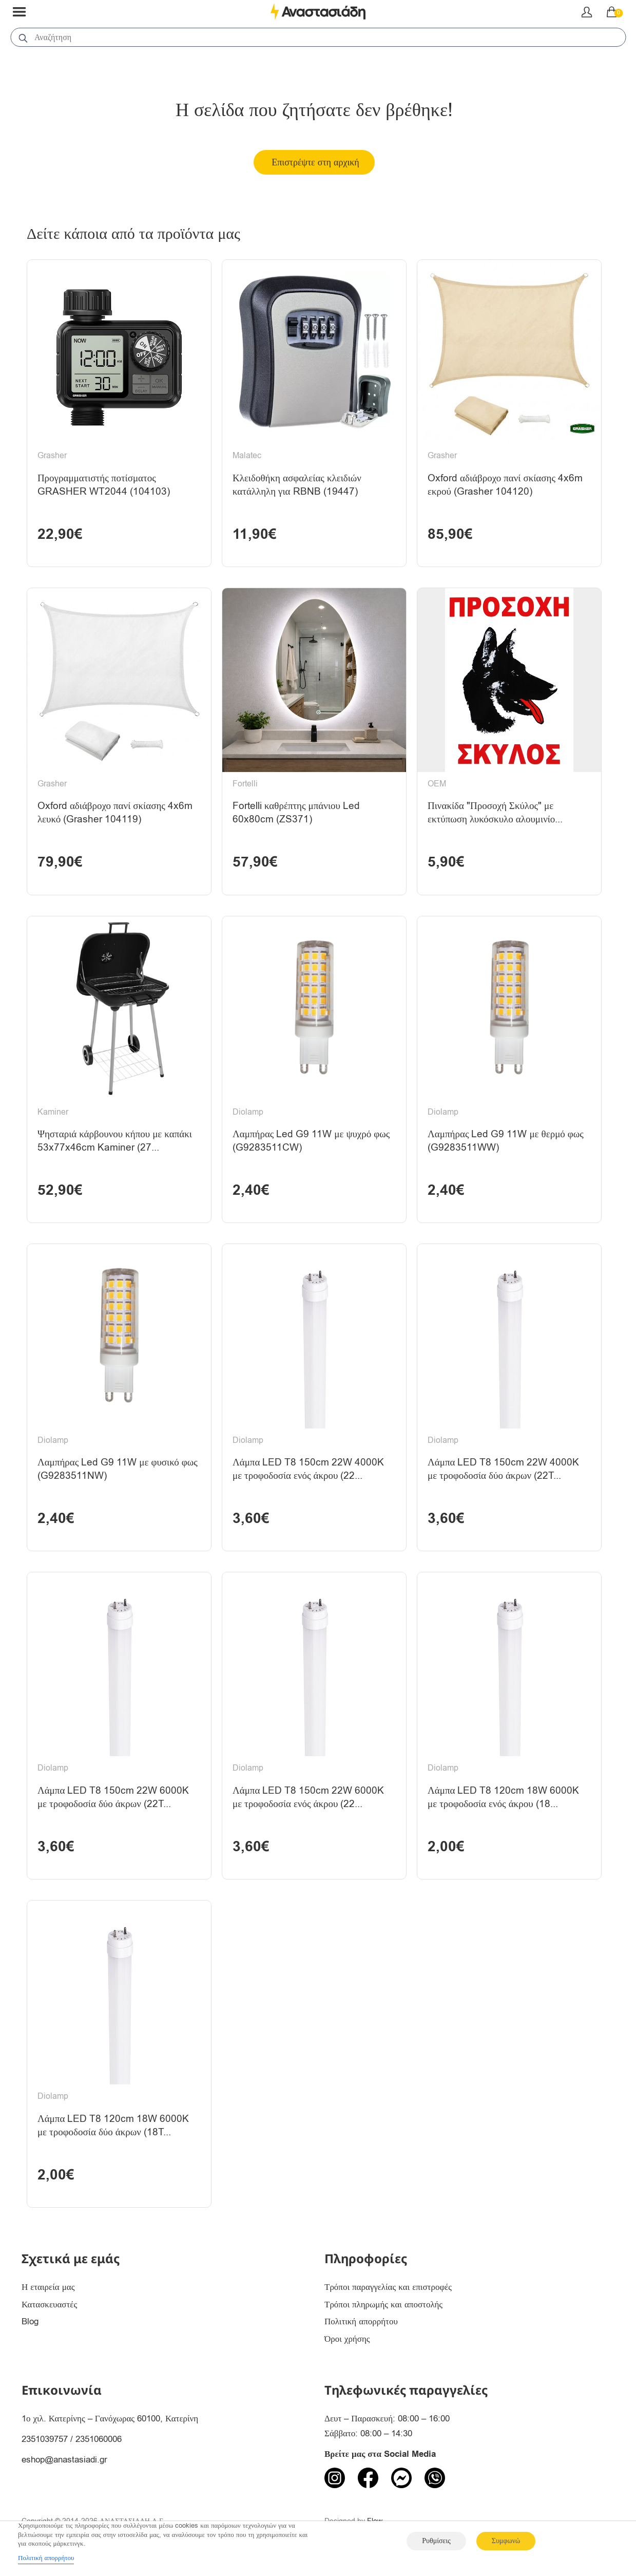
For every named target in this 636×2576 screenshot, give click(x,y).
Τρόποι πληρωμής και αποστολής (383, 2304)
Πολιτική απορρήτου (361, 2321)
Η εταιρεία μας (48, 2287)
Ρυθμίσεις (436, 2541)
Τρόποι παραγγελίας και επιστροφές (388, 2287)
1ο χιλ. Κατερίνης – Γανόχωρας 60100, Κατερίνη (110, 2418)
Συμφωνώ (506, 2541)
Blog (30, 2321)
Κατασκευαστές (49, 2304)
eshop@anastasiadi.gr (64, 2460)
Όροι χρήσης (347, 2339)
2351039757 (45, 2439)
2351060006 (98, 2439)
